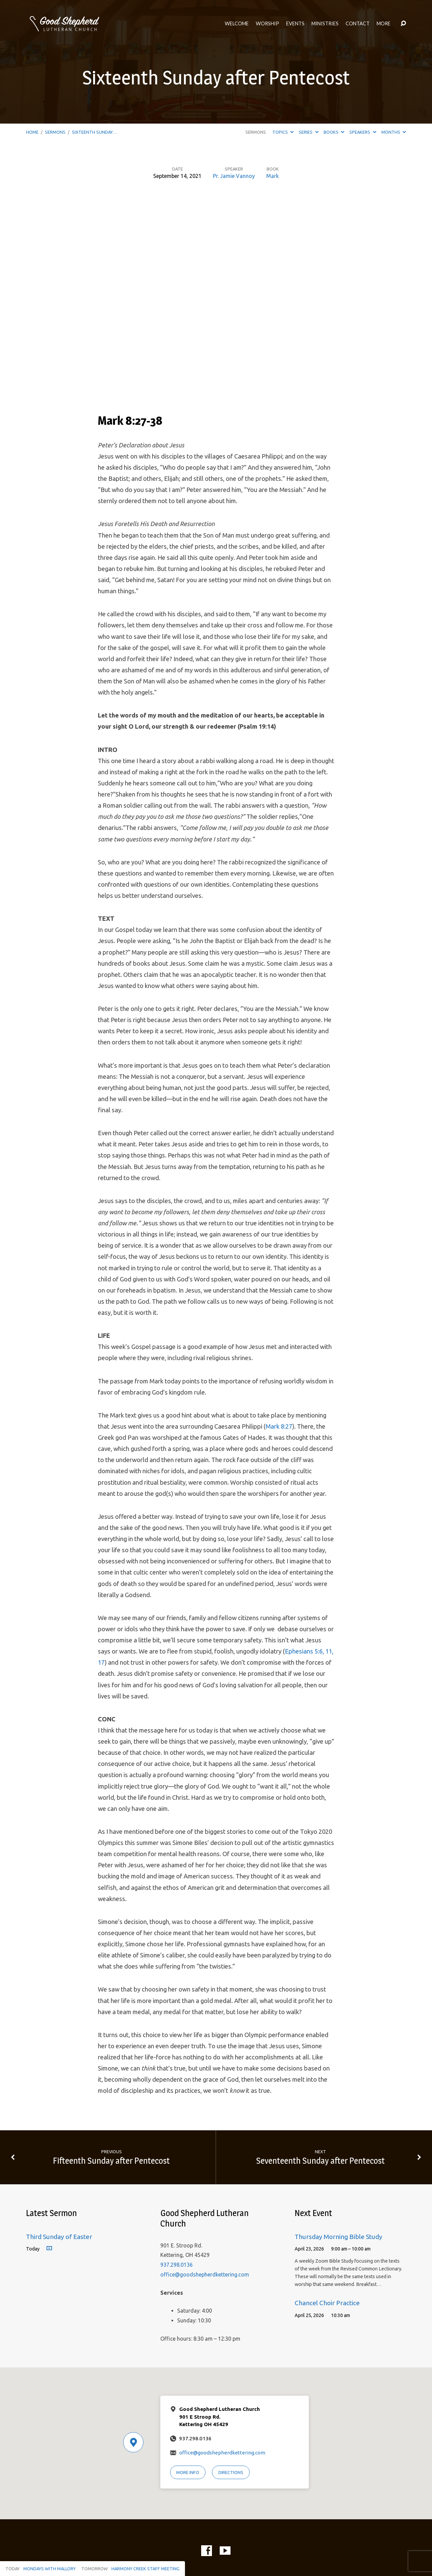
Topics (283, 132)
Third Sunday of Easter (59, 2236)
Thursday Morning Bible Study (338, 2236)
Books (334, 132)
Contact (358, 23)
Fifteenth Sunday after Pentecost (111, 2160)
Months (393, 132)
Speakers (362, 132)
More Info (187, 2472)
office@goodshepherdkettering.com (204, 2274)
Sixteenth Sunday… (94, 132)
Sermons (55, 132)
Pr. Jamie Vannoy (234, 176)
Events (295, 23)
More (383, 23)
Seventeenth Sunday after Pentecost (320, 2160)
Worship (267, 23)
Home (32, 132)
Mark (272, 176)
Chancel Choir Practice (327, 2303)
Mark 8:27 (279, 1426)
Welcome (237, 23)
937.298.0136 (176, 2265)
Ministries (325, 23)
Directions (230, 2472)
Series (308, 132)
